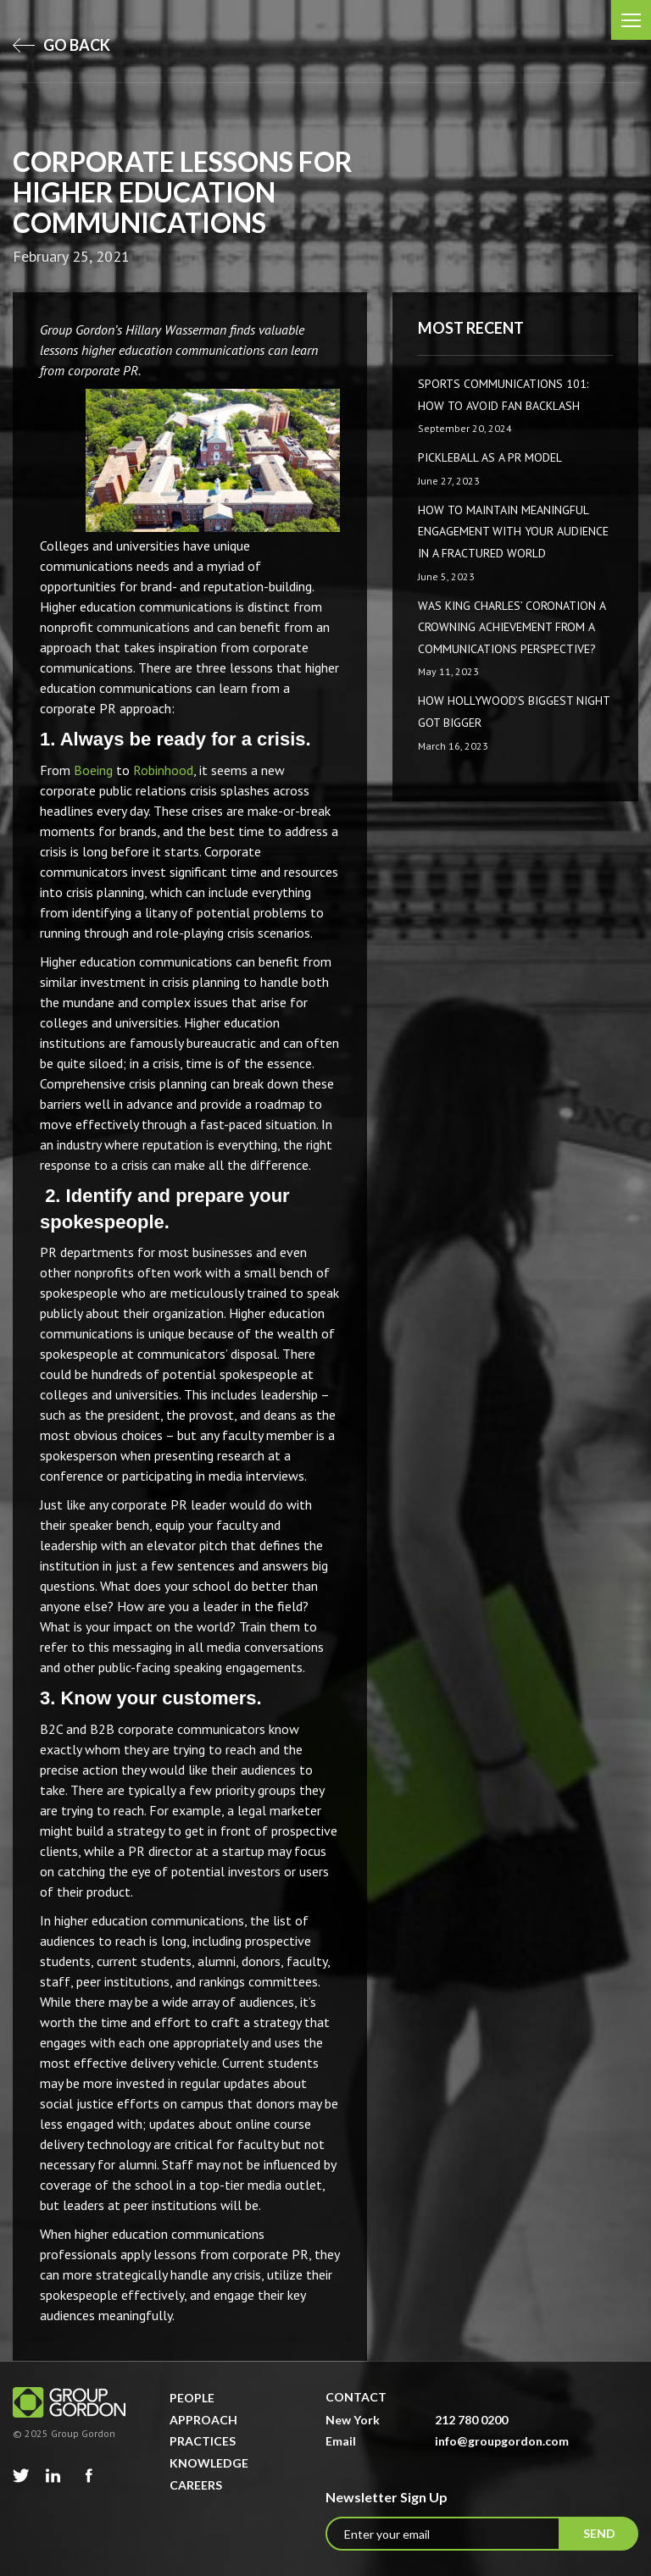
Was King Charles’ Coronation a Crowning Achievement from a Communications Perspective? (511, 627)
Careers (196, 2485)
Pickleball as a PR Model (490, 457)
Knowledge (209, 2463)
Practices (203, 2441)
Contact (356, 2397)
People (192, 2397)
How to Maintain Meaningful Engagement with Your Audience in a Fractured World (513, 531)
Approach (203, 2420)
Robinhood (163, 770)
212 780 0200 (471, 2420)
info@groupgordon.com (502, 2441)
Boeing (93, 770)
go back (61, 45)
